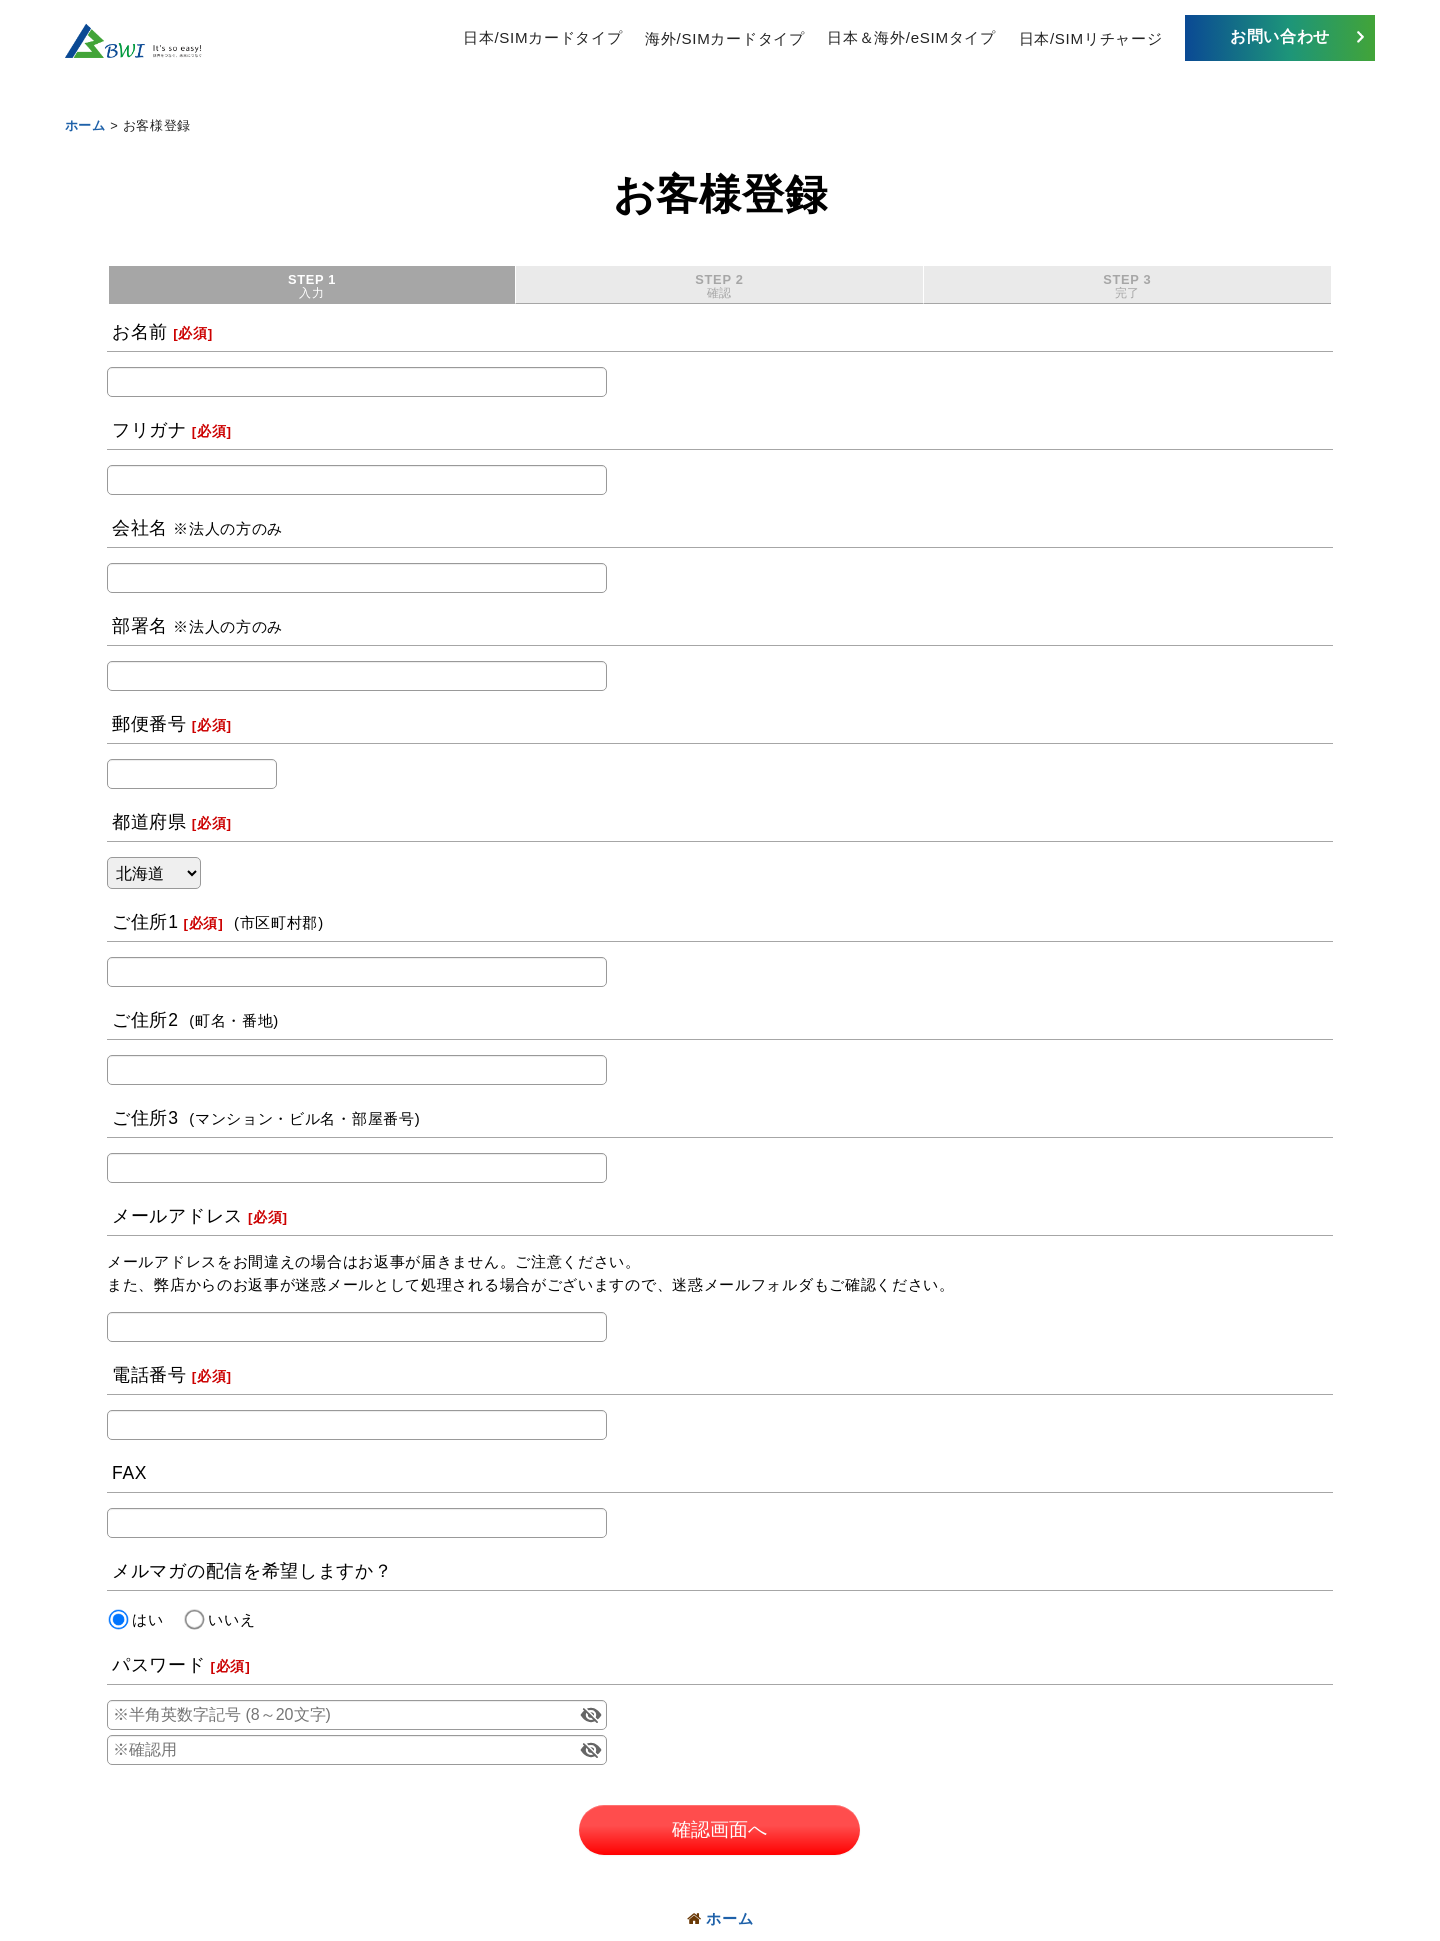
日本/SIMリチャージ (1091, 37)
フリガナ (149, 431)
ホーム (720, 1918)
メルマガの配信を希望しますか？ (252, 1572)
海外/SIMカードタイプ (724, 37)
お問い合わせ (1280, 36)
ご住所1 (145, 923)
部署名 (140, 627)
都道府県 (149, 823)
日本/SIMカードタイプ (542, 37)
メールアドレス (177, 1217)
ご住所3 (145, 1119)
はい (147, 1619)
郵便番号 (149, 725)
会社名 (140, 529)
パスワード (159, 1666)
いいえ (231, 1619)
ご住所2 (145, 1021)
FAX (129, 1474)
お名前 (140, 333)
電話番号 (149, 1376)
